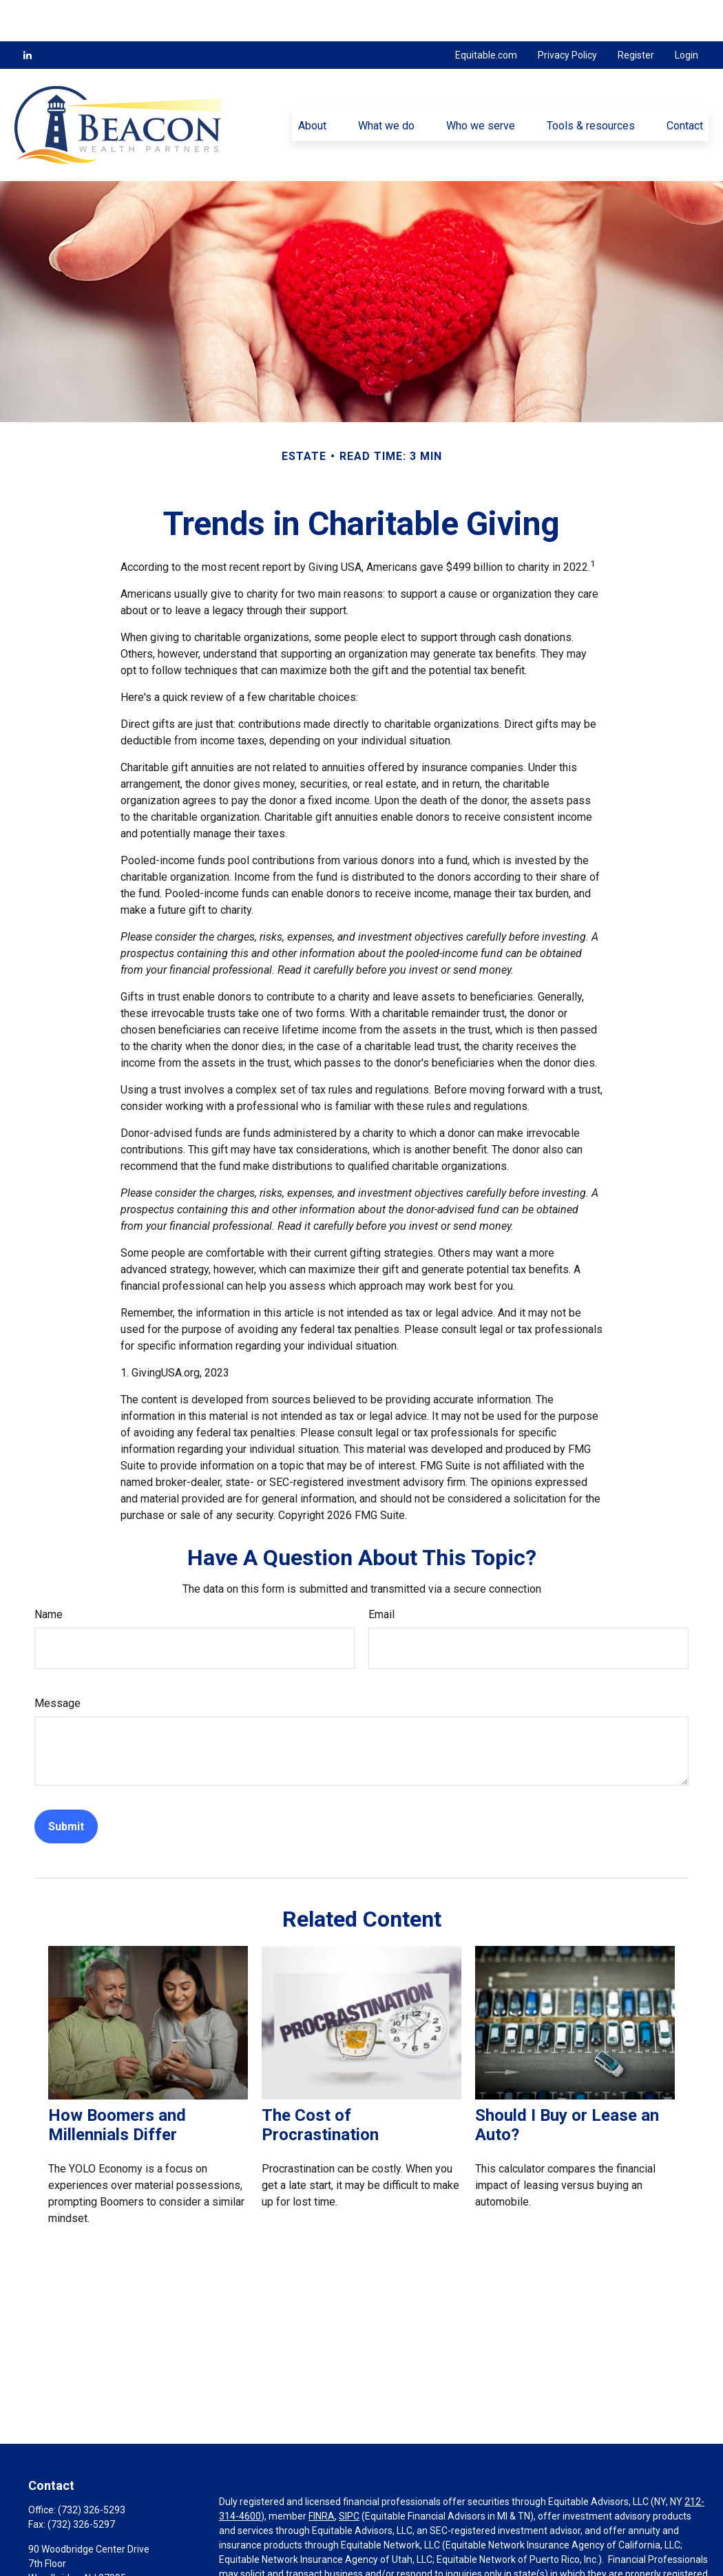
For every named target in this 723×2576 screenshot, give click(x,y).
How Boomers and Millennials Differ (117, 2083)
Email (381, 1573)
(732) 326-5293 (91, 2468)
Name (48, 1573)
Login (686, 13)
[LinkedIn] (27, 14)
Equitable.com (486, 13)
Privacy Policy (567, 13)
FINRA (321, 2474)
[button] (312, 83)
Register (636, 13)
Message (57, 1661)
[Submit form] (66, 1785)
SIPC (349, 2474)
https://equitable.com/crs (584, 2561)
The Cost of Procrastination (320, 2083)
